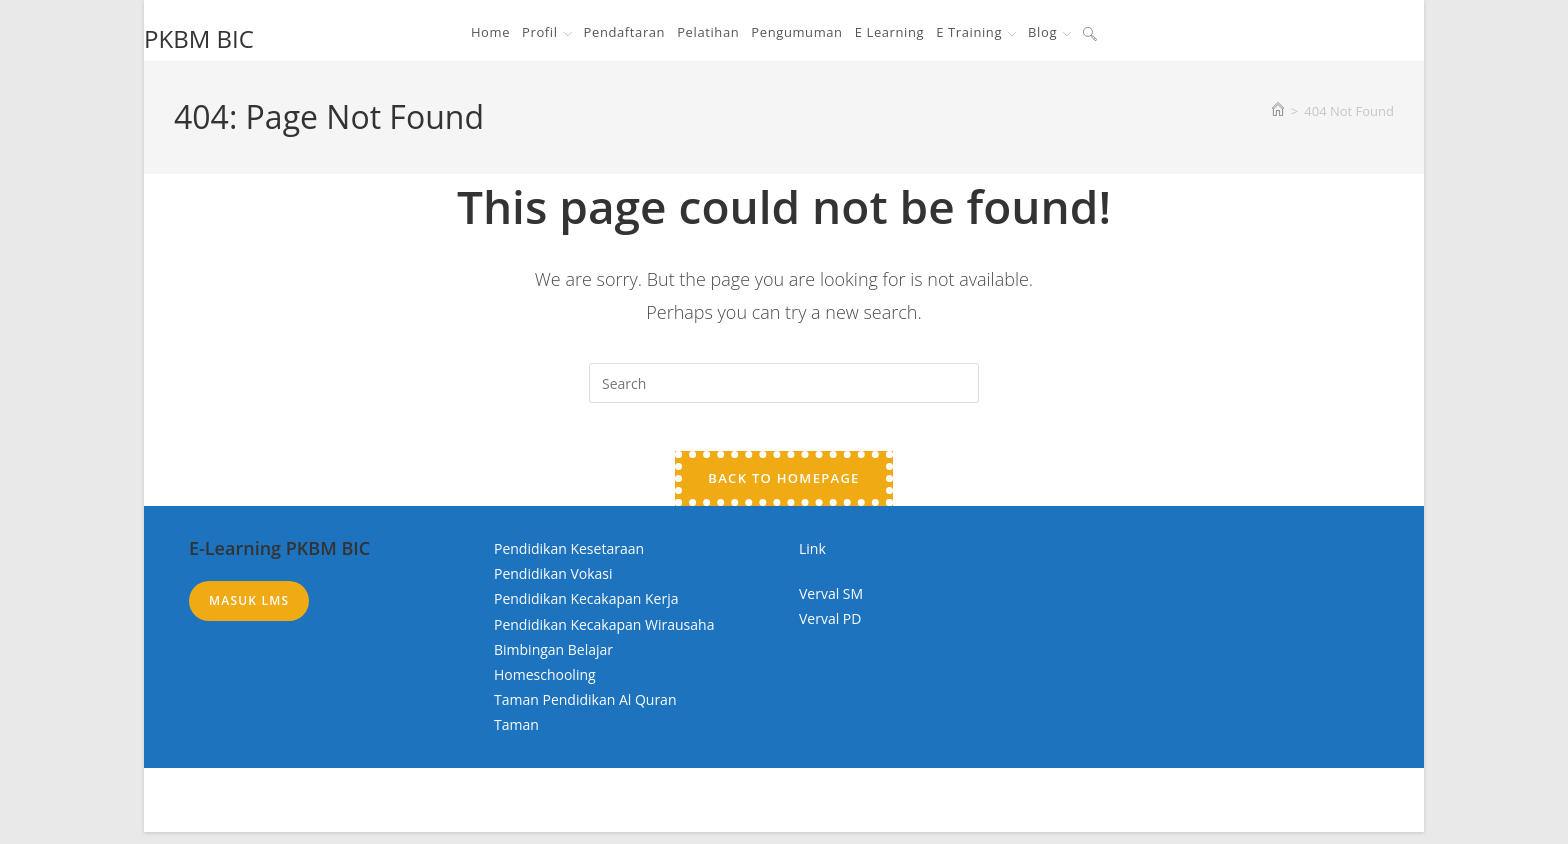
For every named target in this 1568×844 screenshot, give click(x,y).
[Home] (1278, 111)
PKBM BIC (199, 38)
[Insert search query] (784, 383)
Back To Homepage (783, 490)
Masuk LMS (249, 612)
